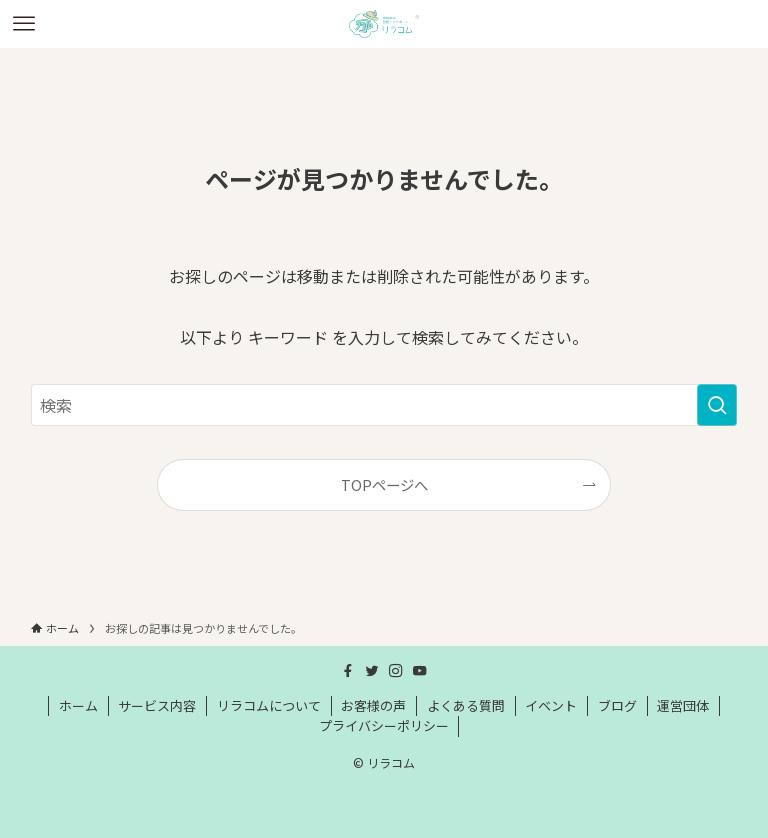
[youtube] (420, 671)
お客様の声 (373, 705)
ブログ (617, 705)
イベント (551, 705)
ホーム (78, 705)
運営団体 (683, 705)
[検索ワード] (384, 405)
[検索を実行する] (717, 405)
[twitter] (372, 671)
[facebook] (348, 671)
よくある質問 (466, 705)
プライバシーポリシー (384, 725)
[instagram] (396, 671)
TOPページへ (384, 484)
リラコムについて (269, 705)
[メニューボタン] (24, 24)
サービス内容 (157, 705)
